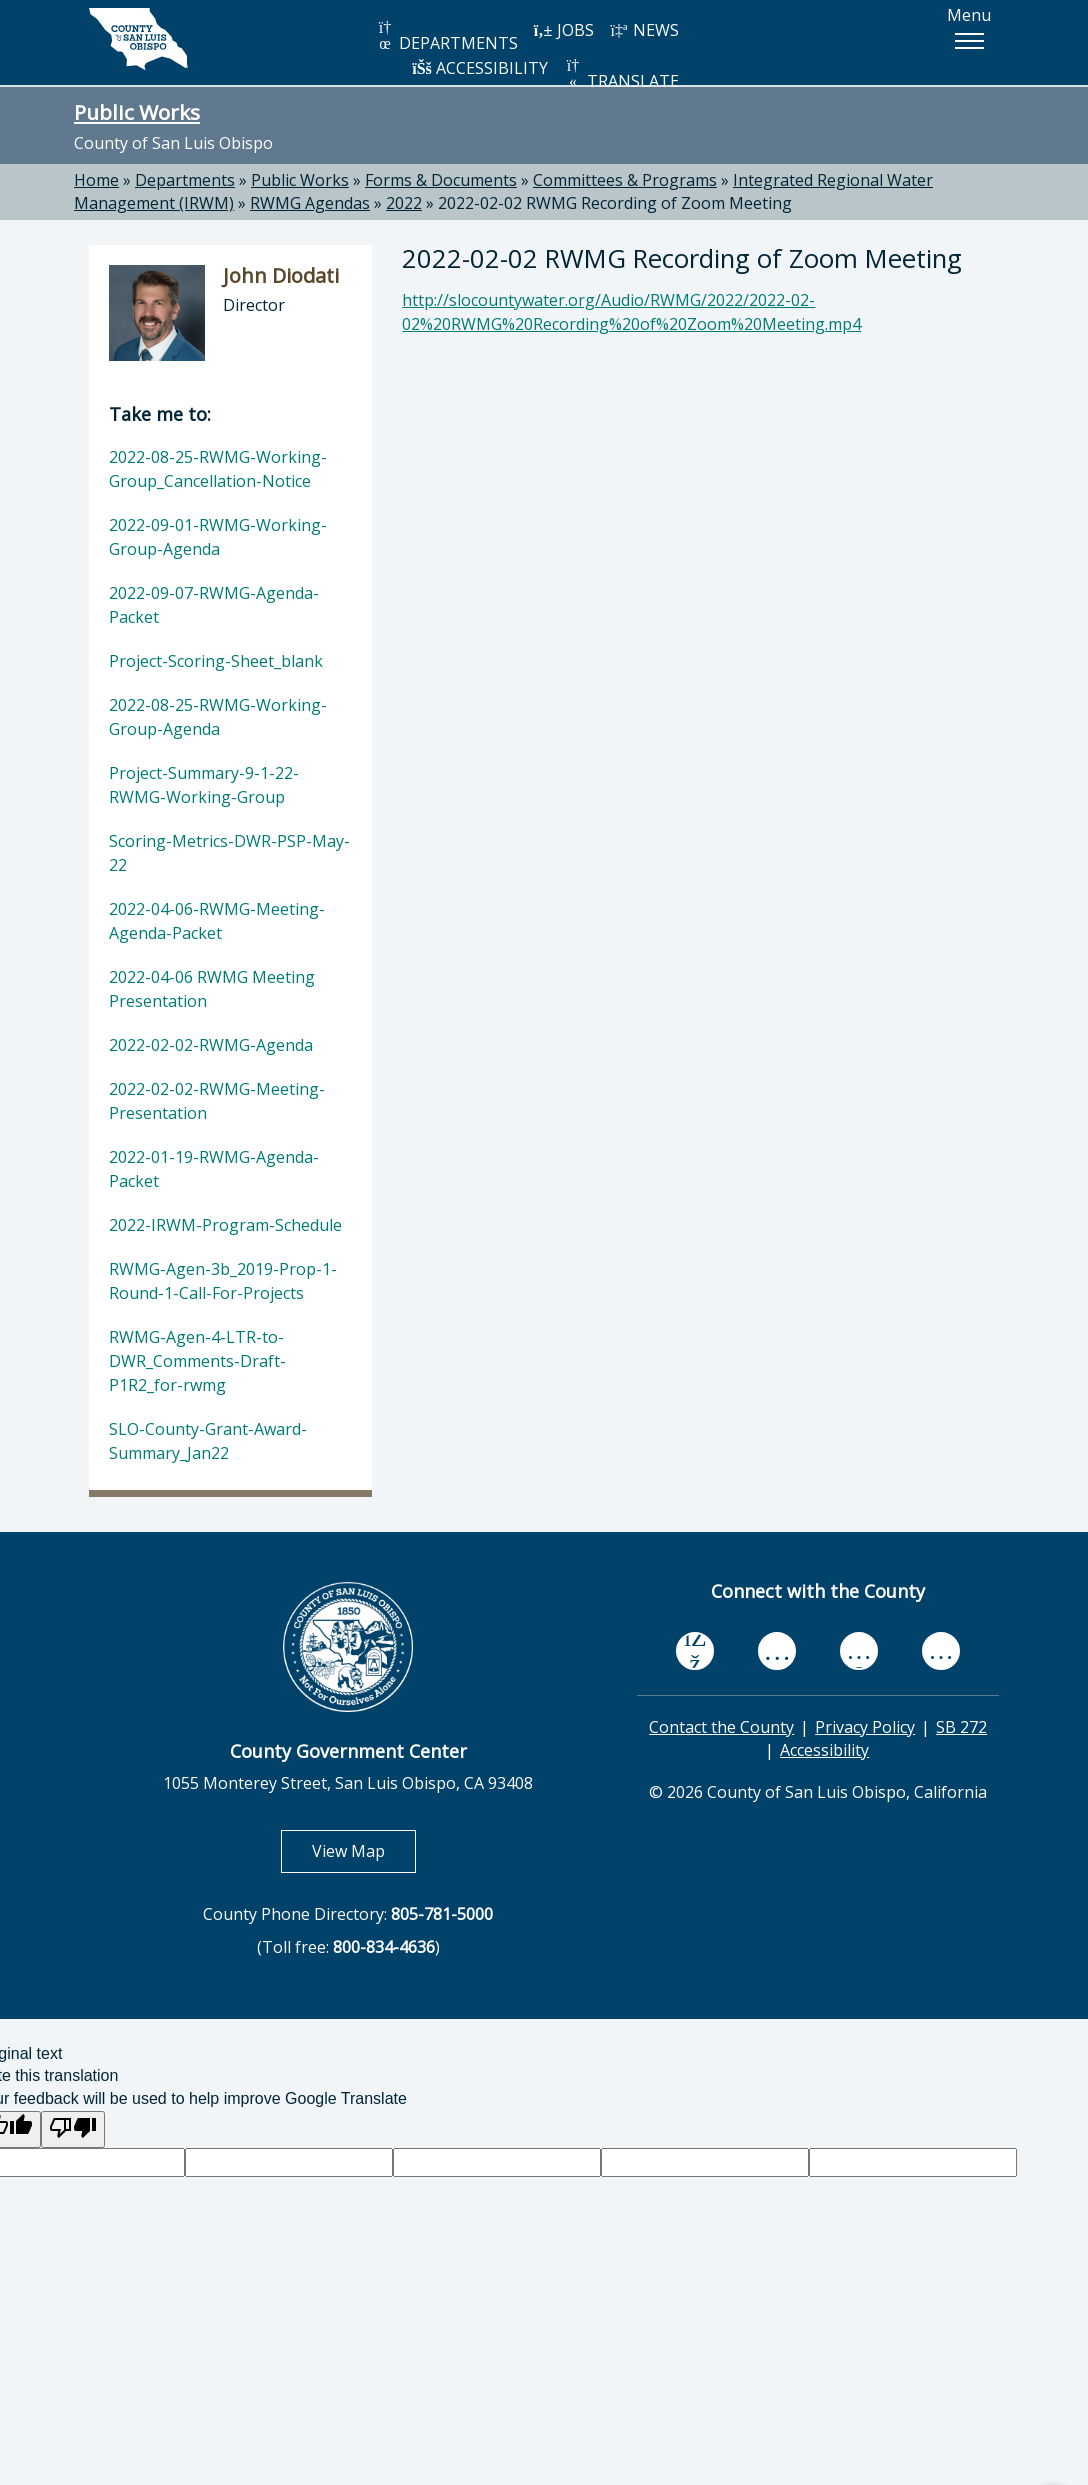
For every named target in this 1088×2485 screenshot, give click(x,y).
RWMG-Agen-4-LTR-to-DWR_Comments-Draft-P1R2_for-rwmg (197, 1361)
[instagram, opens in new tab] (941, 1650)
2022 (404, 203)
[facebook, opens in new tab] (695, 1651)
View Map (364, 1850)
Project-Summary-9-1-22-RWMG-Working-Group (204, 785)
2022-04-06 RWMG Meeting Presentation (212, 989)
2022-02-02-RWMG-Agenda (211, 1045)
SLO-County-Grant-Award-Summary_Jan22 (208, 1441)
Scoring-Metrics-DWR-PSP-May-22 (229, 853)
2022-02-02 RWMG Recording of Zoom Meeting (615, 203)
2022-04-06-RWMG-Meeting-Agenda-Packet (217, 921)
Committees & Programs (625, 180)
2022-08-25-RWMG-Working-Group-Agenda (218, 717)
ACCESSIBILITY (480, 68)
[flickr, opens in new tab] (859, 1650)
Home (96, 180)
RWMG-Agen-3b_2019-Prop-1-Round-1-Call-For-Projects (223, 1281)
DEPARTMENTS (446, 36)
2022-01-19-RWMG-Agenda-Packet (214, 1169)
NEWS (644, 30)
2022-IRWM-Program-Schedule (225, 1225)
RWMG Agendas (310, 203)
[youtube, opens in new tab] (777, 1651)
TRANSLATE (621, 74)
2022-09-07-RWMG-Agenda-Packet (214, 605)
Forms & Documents (441, 180)
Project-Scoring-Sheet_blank (216, 661)
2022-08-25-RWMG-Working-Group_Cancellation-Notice (218, 469)
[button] (969, 41)
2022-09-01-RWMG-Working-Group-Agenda (218, 537)
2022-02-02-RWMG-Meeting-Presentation (217, 1101)
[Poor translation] (73, 2129)
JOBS (563, 30)
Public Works (137, 112)
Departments (185, 180)
